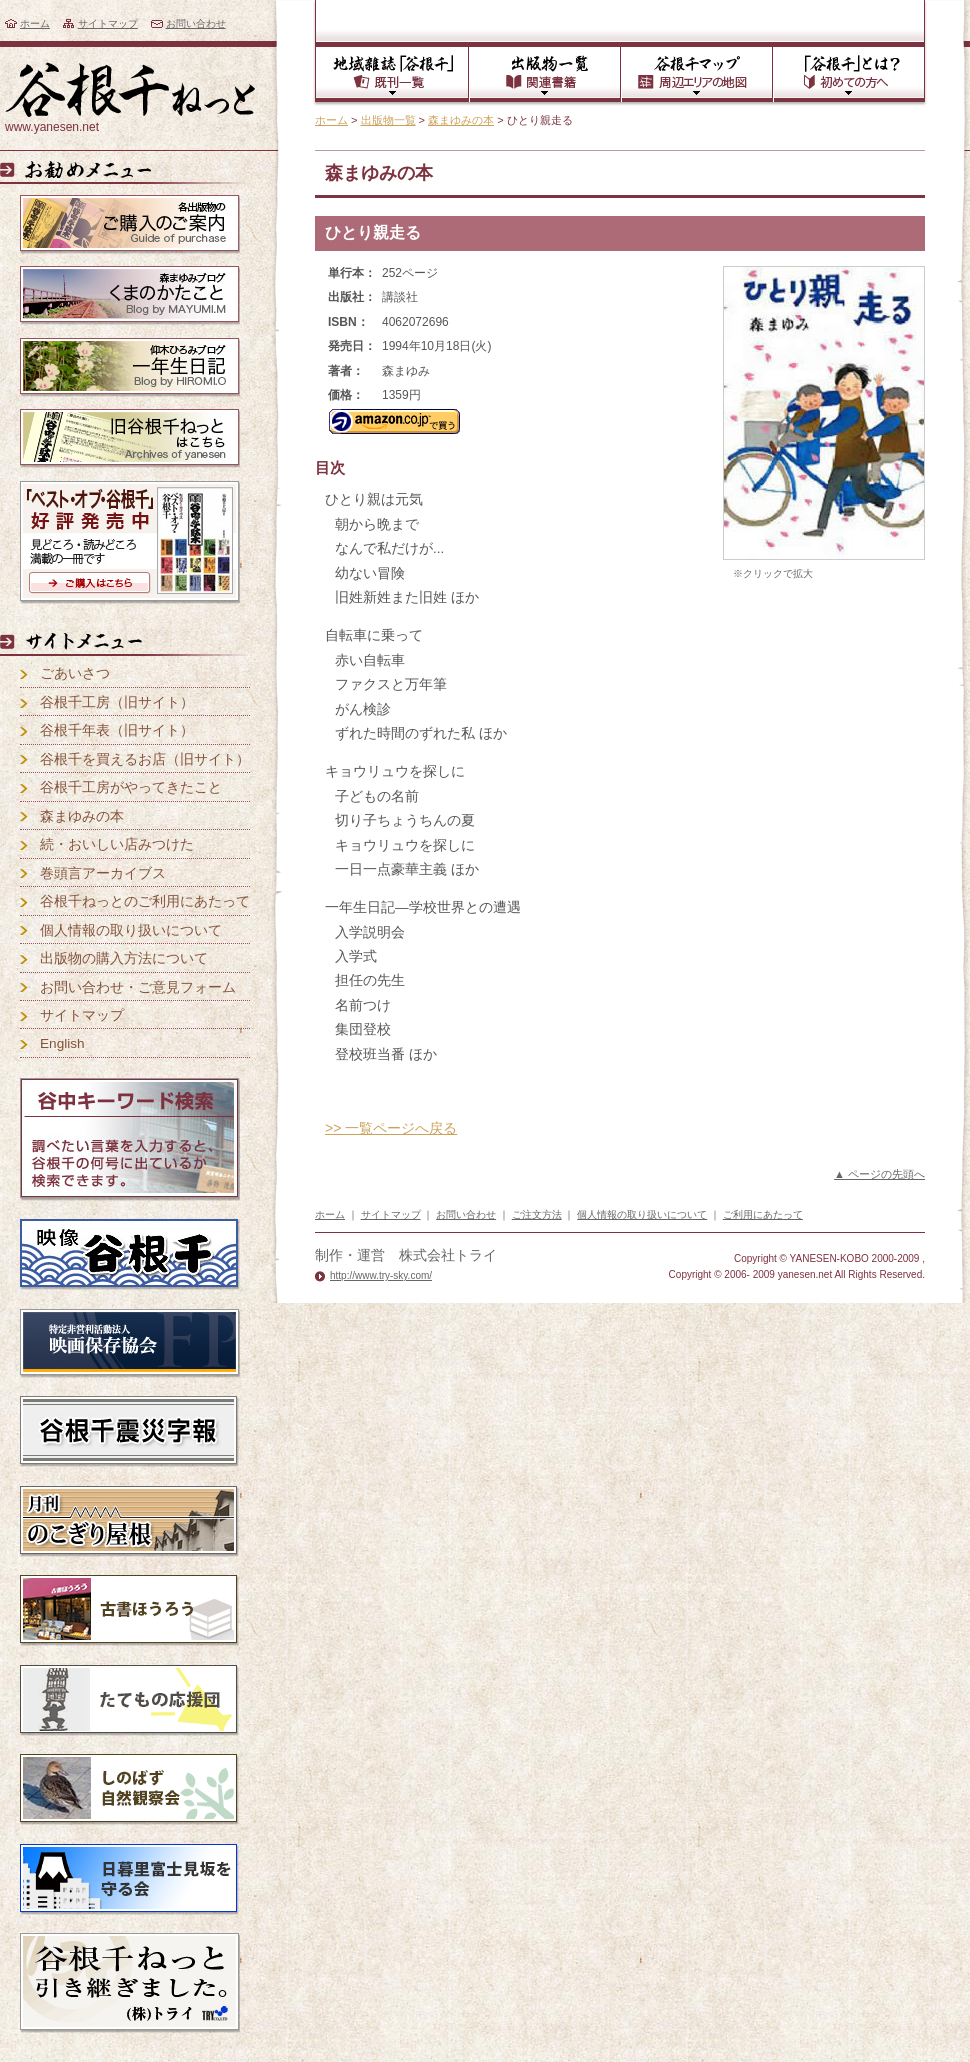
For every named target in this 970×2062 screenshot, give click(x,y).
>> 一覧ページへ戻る (391, 1128)
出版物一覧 (388, 120)
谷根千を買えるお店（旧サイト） (145, 759)
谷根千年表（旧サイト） (117, 730)
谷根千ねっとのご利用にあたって (145, 901)
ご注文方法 (537, 1214)
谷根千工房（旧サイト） (117, 702)
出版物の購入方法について (124, 958)
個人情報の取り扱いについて (131, 930)
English (62, 1043)
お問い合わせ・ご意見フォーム (138, 987)
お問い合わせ (196, 23)
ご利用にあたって (763, 1214)
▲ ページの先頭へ (879, 1174)
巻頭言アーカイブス (103, 873)
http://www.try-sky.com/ (381, 1275)
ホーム (35, 23)
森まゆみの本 (461, 120)
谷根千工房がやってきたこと (131, 787)
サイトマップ (108, 23)
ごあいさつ (75, 673)
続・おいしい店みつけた (117, 844)
